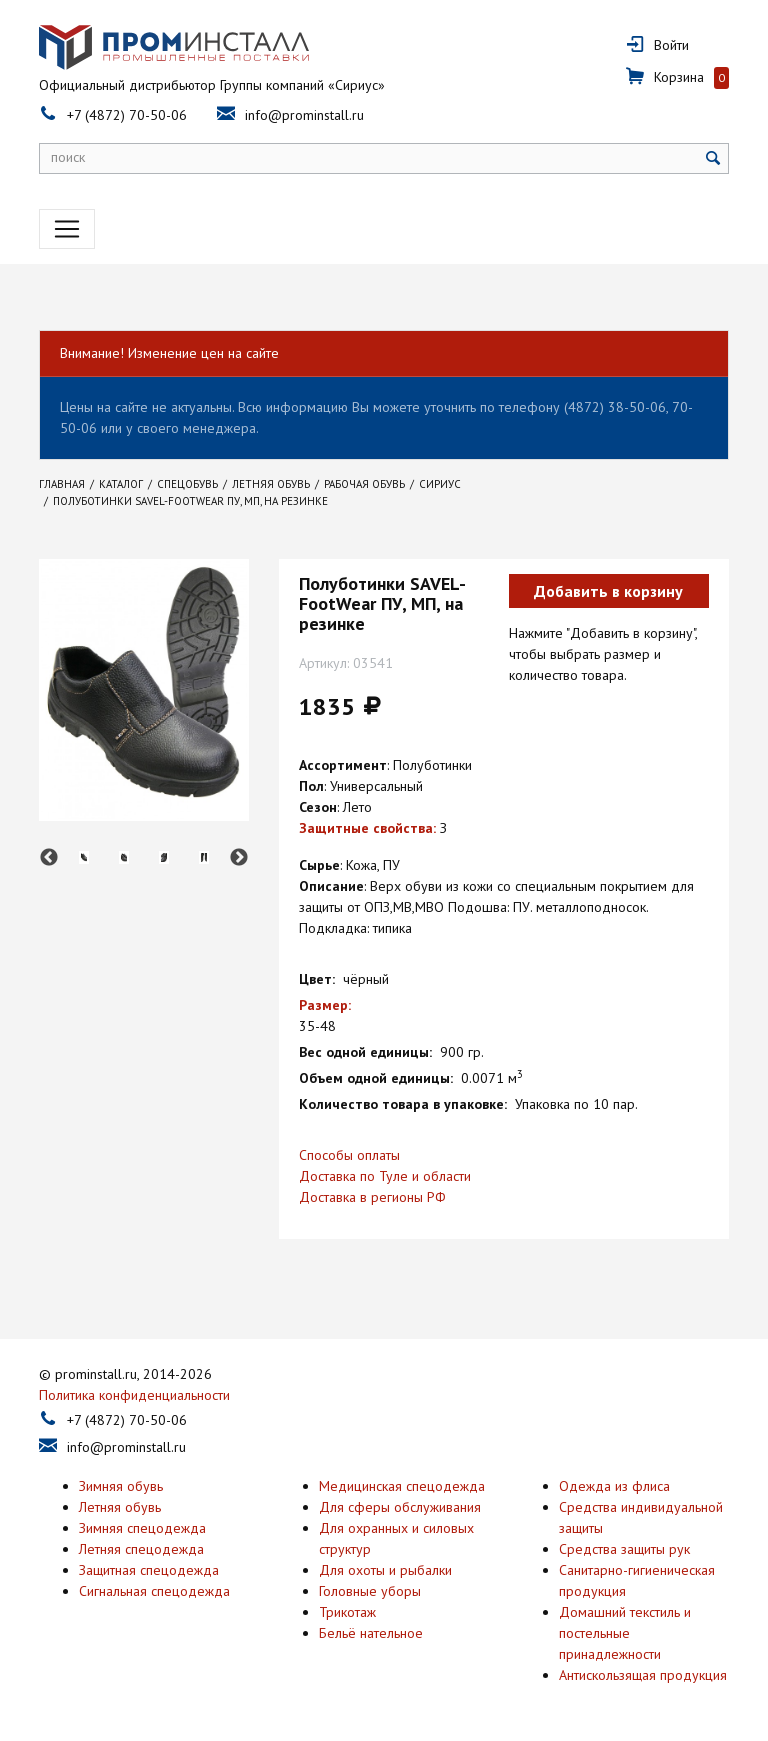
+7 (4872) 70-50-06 (127, 115)
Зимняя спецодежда (142, 1528)
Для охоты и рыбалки (385, 1570)
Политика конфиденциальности (134, 1395)
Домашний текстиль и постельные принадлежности (625, 1633)
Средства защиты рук (624, 1549)
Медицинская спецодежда (402, 1486)
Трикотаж (347, 1612)
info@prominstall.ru (304, 115)
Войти (671, 45)
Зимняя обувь (121, 1486)
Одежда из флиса (614, 1486)
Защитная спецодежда (149, 1570)
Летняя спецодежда (141, 1549)
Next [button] (239, 858)
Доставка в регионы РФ (372, 1197)
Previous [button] (49, 858)
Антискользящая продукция (643, 1675)
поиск (68, 157)
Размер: (325, 1005)
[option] (84, 857)
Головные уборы (370, 1591)
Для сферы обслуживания (400, 1507)
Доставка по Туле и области (385, 1176)
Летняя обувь (120, 1507)
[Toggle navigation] (67, 229)
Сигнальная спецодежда (154, 1591)
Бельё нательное (371, 1633)
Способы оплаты (349, 1155)
